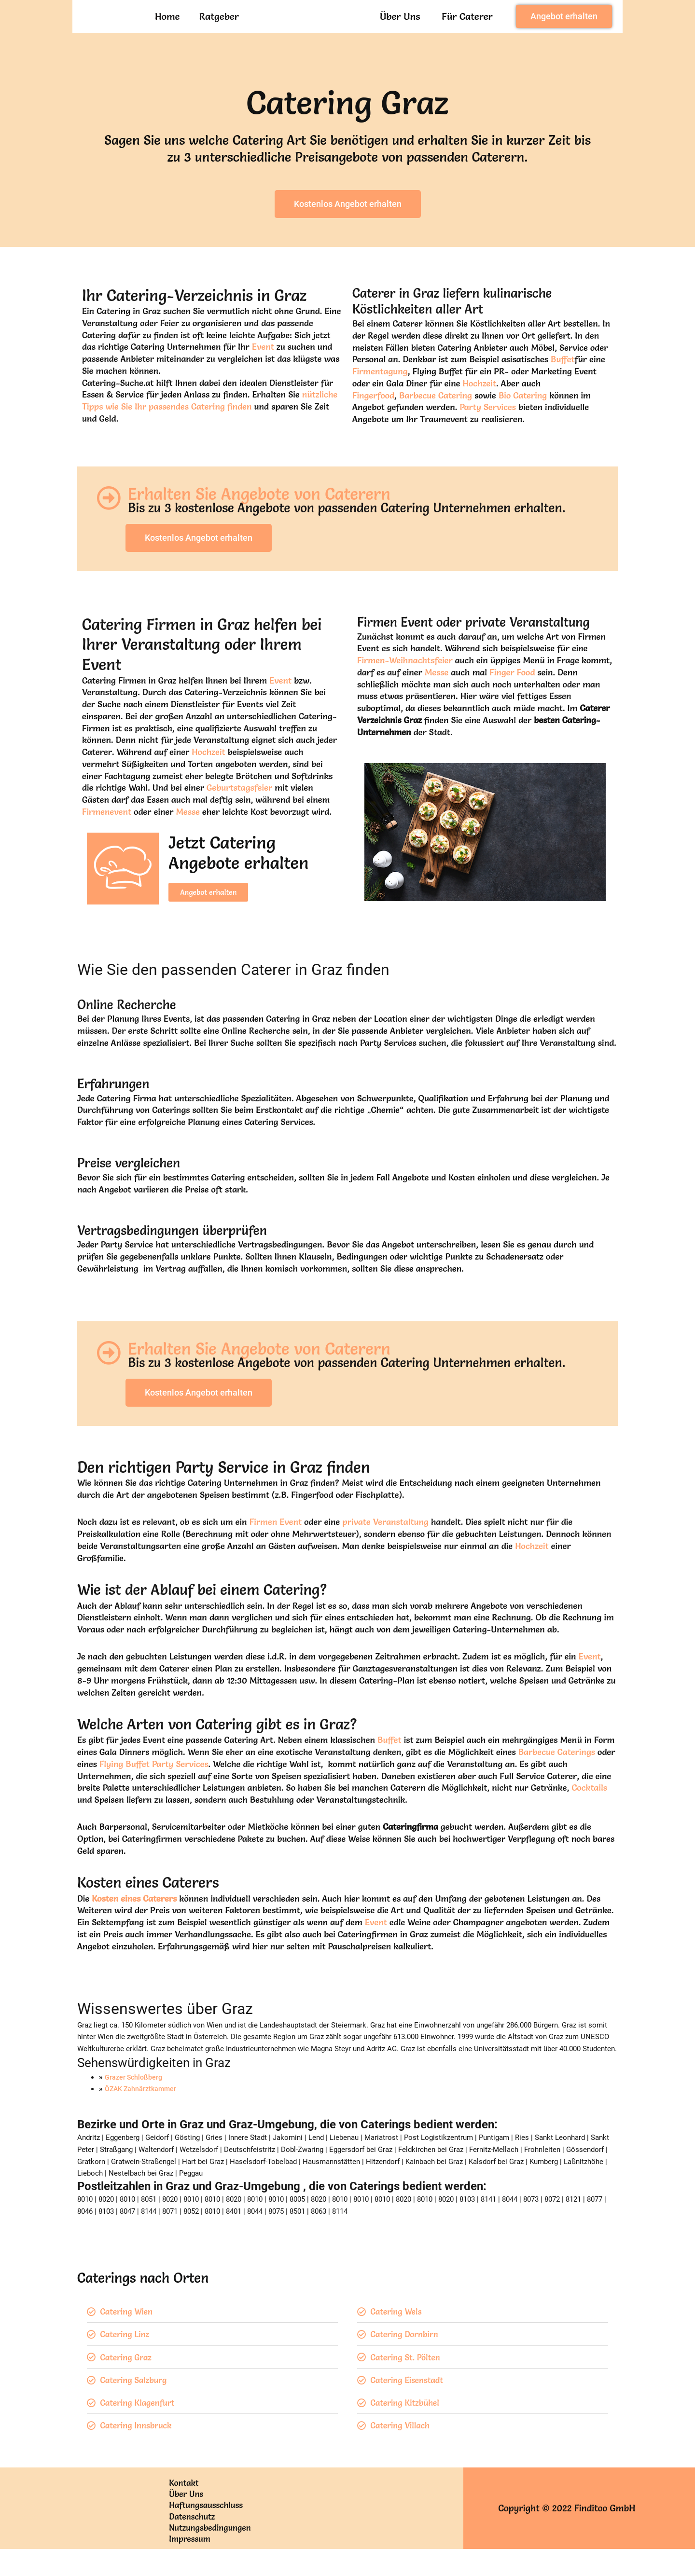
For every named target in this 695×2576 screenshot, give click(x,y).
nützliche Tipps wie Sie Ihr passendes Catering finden (209, 426)
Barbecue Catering (435, 421)
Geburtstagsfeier (239, 810)
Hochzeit (479, 409)
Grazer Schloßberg (135, 2095)
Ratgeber (219, 29)
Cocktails (589, 1805)
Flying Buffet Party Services (153, 1781)
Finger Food (512, 694)
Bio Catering (523, 421)
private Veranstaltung (385, 1540)
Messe (188, 833)
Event (263, 373)
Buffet (563, 385)
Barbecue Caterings (556, 1770)
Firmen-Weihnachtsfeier (405, 682)
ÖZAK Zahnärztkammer (142, 2107)
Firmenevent (106, 833)
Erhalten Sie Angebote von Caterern (272, 518)
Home (167, 29)
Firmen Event (276, 1540)
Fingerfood (373, 421)
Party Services (487, 433)
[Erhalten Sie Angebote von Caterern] (109, 524)
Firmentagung (380, 397)
